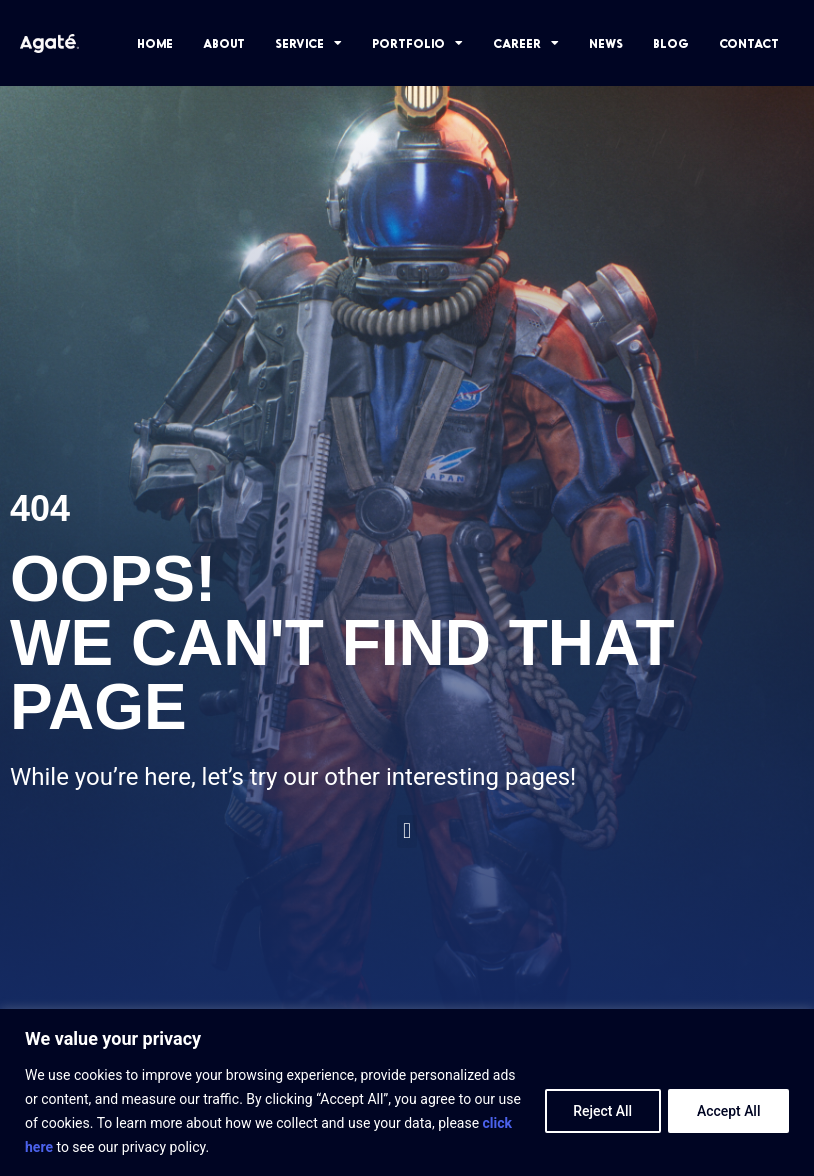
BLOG (671, 43)
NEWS (606, 43)
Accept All (728, 1111)
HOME (155, 43)
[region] (407, 1092)
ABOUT (224, 43)
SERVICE (308, 43)
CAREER (526, 43)
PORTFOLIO (417, 43)
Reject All (600, 1111)
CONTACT (749, 43)
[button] (406, 831)
